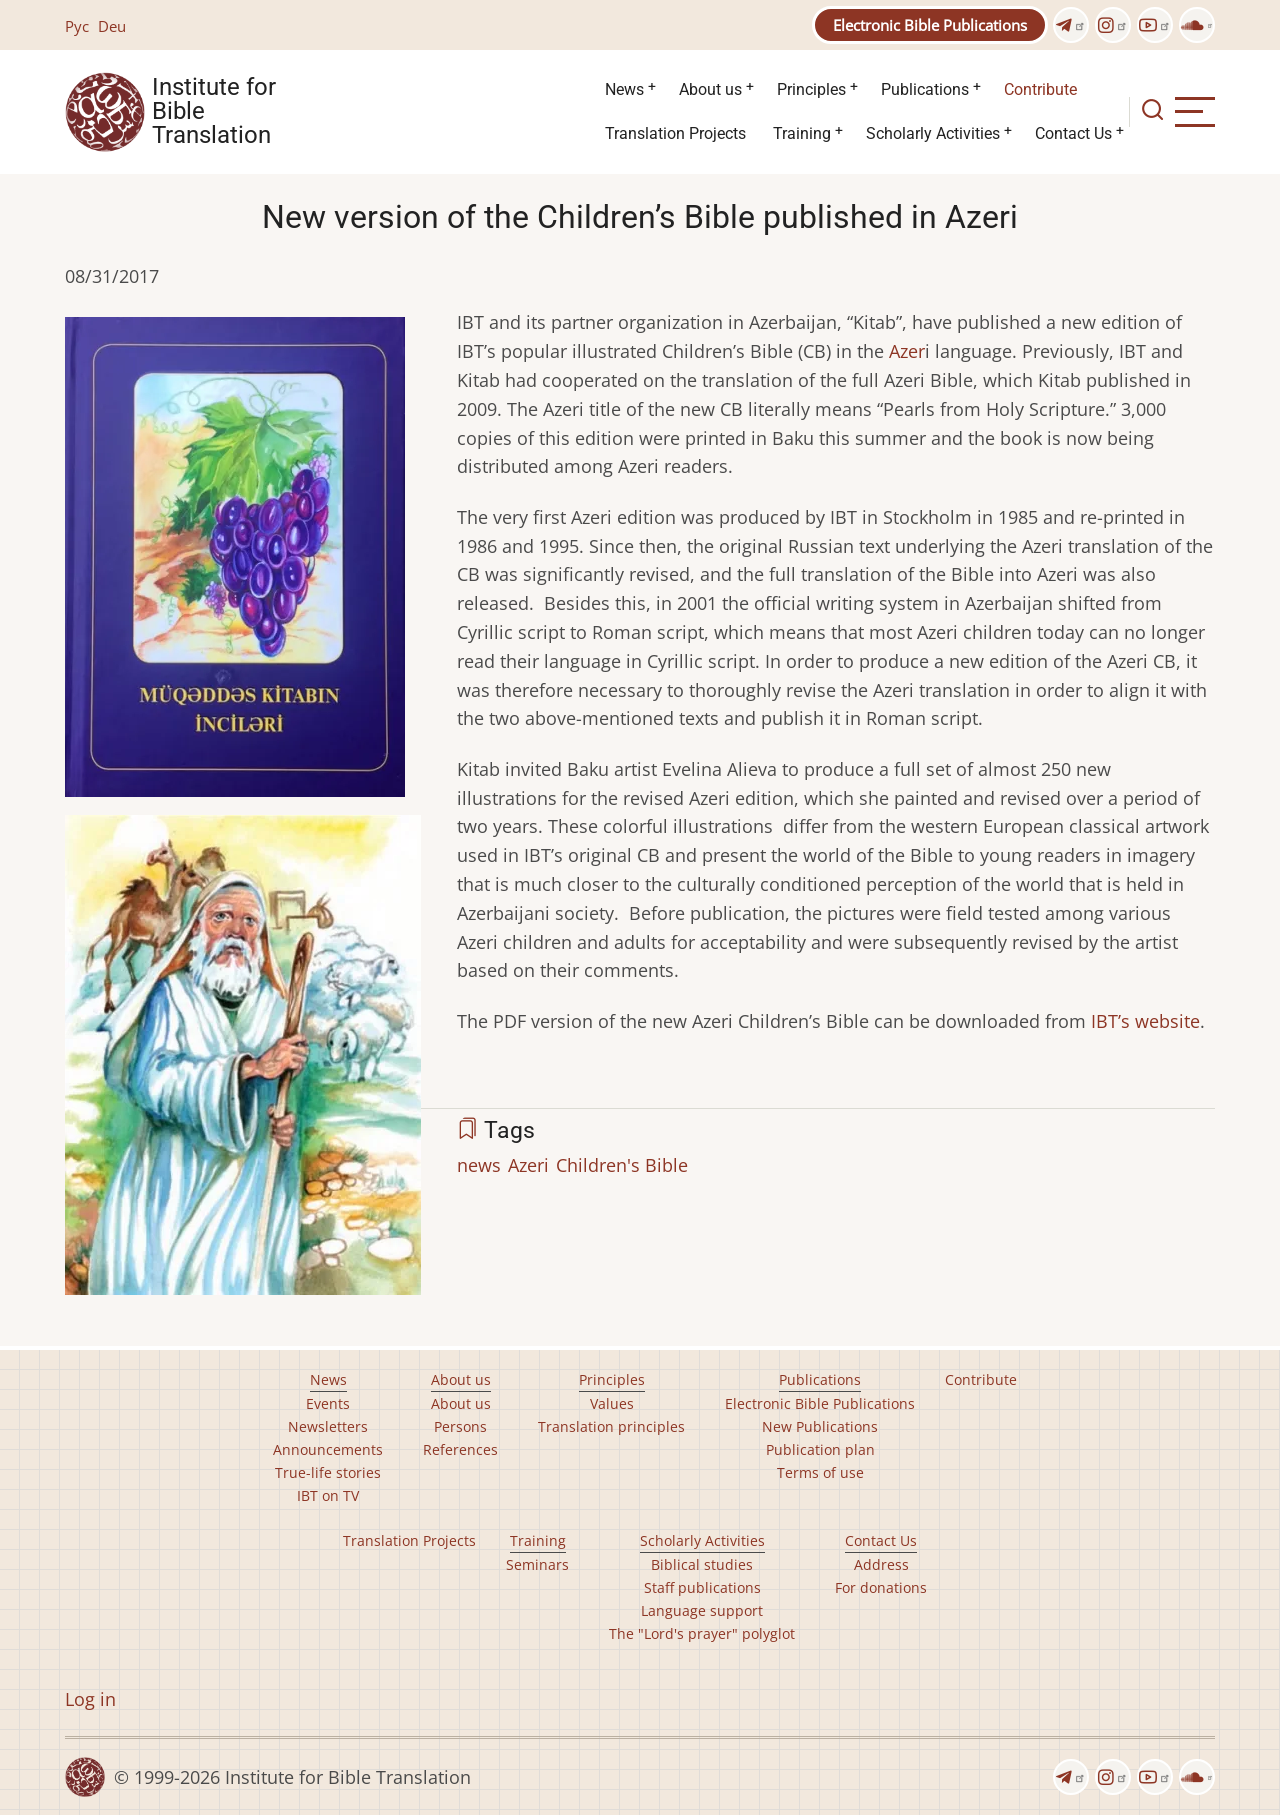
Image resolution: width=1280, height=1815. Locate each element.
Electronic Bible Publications (930, 25)
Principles (811, 89)
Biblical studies (702, 1564)
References (460, 1449)
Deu (112, 26)
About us (710, 89)
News (624, 89)
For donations (881, 1587)
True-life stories (328, 1472)
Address (881, 1564)
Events (328, 1403)
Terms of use (820, 1472)
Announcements (328, 1449)
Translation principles (611, 1426)
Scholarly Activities (933, 133)
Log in (90, 1699)
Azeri (528, 1165)
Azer (907, 351)
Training (802, 133)
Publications (925, 89)
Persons (460, 1426)
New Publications (820, 1426)
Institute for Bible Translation (214, 112)
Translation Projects (675, 133)
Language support (702, 1610)
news (479, 1165)
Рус (77, 26)
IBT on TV (328, 1495)
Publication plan (820, 1449)
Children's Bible (622, 1165)
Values (612, 1403)
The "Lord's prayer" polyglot (702, 1633)
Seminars (537, 1564)
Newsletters (328, 1426)
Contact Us (1073, 133)
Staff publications (702, 1587)
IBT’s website (1145, 1021)
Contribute (1040, 89)
